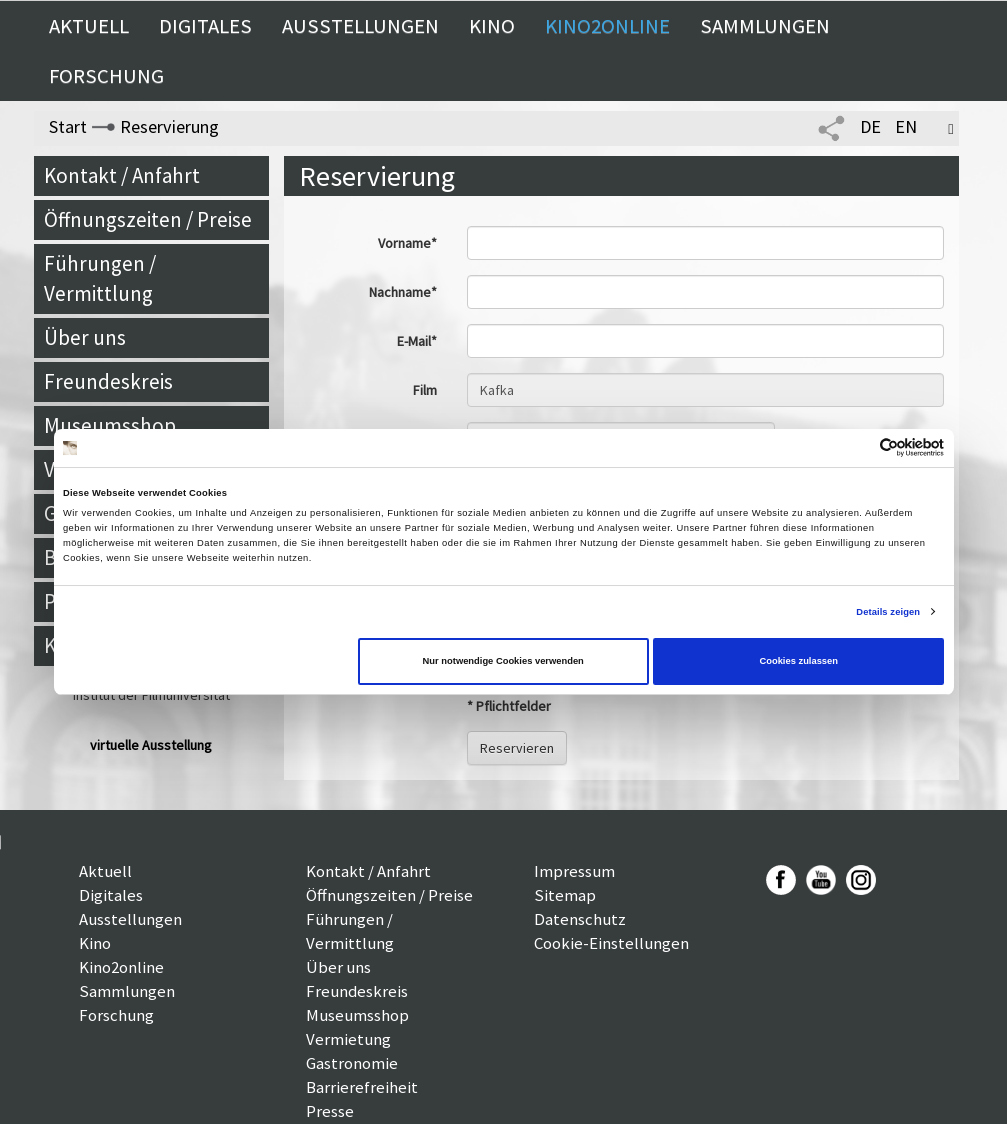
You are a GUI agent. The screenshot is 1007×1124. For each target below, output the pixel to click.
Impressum (574, 871)
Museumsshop (110, 425)
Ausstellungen (360, 26)
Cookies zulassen (798, 661)
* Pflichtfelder (509, 706)
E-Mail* (417, 341)
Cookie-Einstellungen (611, 943)
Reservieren (517, 748)
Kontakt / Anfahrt (122, 175)
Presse (330, 1111)
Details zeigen (888, 612)
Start (68, 126)
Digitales (205, 26)
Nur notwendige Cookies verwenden (503, 661)
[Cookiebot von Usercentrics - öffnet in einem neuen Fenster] (856, 447)
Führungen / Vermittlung (100, 278)
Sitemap (565, 895)
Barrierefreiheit (362, 1087)
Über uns (85, 337)
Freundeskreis (108, 381)
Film (425, 390)
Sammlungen (765, 26)
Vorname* (407, 243)
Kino (492, 26)
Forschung (106, 76)
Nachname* (403, 292)
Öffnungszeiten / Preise (148, 219)
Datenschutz (580, 919)
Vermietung (348, 1039)
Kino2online (607, 26)
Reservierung (169, 126)
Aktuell (89, 26)
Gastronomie (352, 1063)
